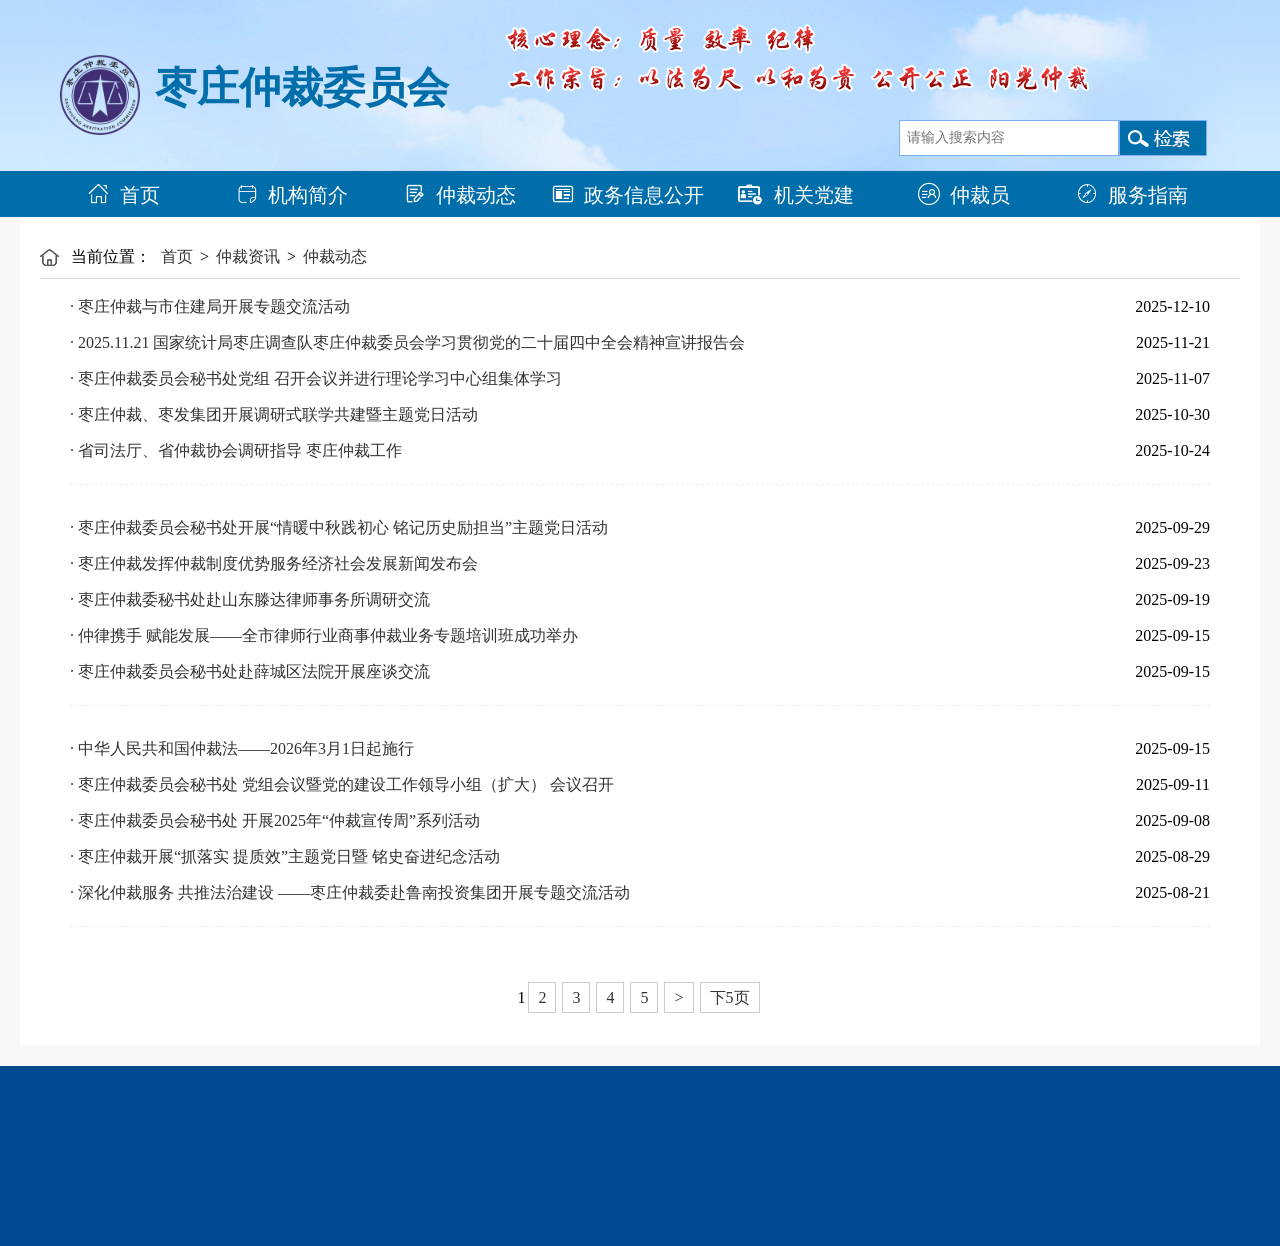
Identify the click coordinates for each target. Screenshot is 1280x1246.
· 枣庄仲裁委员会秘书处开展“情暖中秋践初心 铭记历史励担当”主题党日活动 (339, 527)
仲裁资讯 (248, 256)
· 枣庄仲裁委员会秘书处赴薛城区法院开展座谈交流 (250, 671)
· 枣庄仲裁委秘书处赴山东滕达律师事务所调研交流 (250, 599)
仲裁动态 (460, 195)
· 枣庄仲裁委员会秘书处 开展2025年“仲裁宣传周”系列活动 (275, 820)
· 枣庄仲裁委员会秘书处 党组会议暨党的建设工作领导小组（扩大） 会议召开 (342, 784)
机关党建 (796, 195)
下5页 (730, 997)
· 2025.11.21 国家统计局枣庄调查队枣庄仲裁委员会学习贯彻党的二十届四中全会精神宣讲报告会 (407, 342)
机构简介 (292, 195)
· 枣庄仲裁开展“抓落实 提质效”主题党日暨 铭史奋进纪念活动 (285, 856)
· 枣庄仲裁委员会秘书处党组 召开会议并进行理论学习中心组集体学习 (316, 378)
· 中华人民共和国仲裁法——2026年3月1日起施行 (242, 748)
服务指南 (1132, 195)
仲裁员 (964, 195)
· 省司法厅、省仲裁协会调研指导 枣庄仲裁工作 (236, 450)
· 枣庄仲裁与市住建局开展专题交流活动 (210, 306)
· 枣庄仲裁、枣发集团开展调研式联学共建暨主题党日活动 (274, 414)
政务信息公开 (628, 195)
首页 (124, 195)
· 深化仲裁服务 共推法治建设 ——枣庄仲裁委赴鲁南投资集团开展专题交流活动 (350, 892)
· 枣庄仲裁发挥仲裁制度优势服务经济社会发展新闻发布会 (274, 563)
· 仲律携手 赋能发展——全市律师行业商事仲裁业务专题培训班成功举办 (324, 635)
